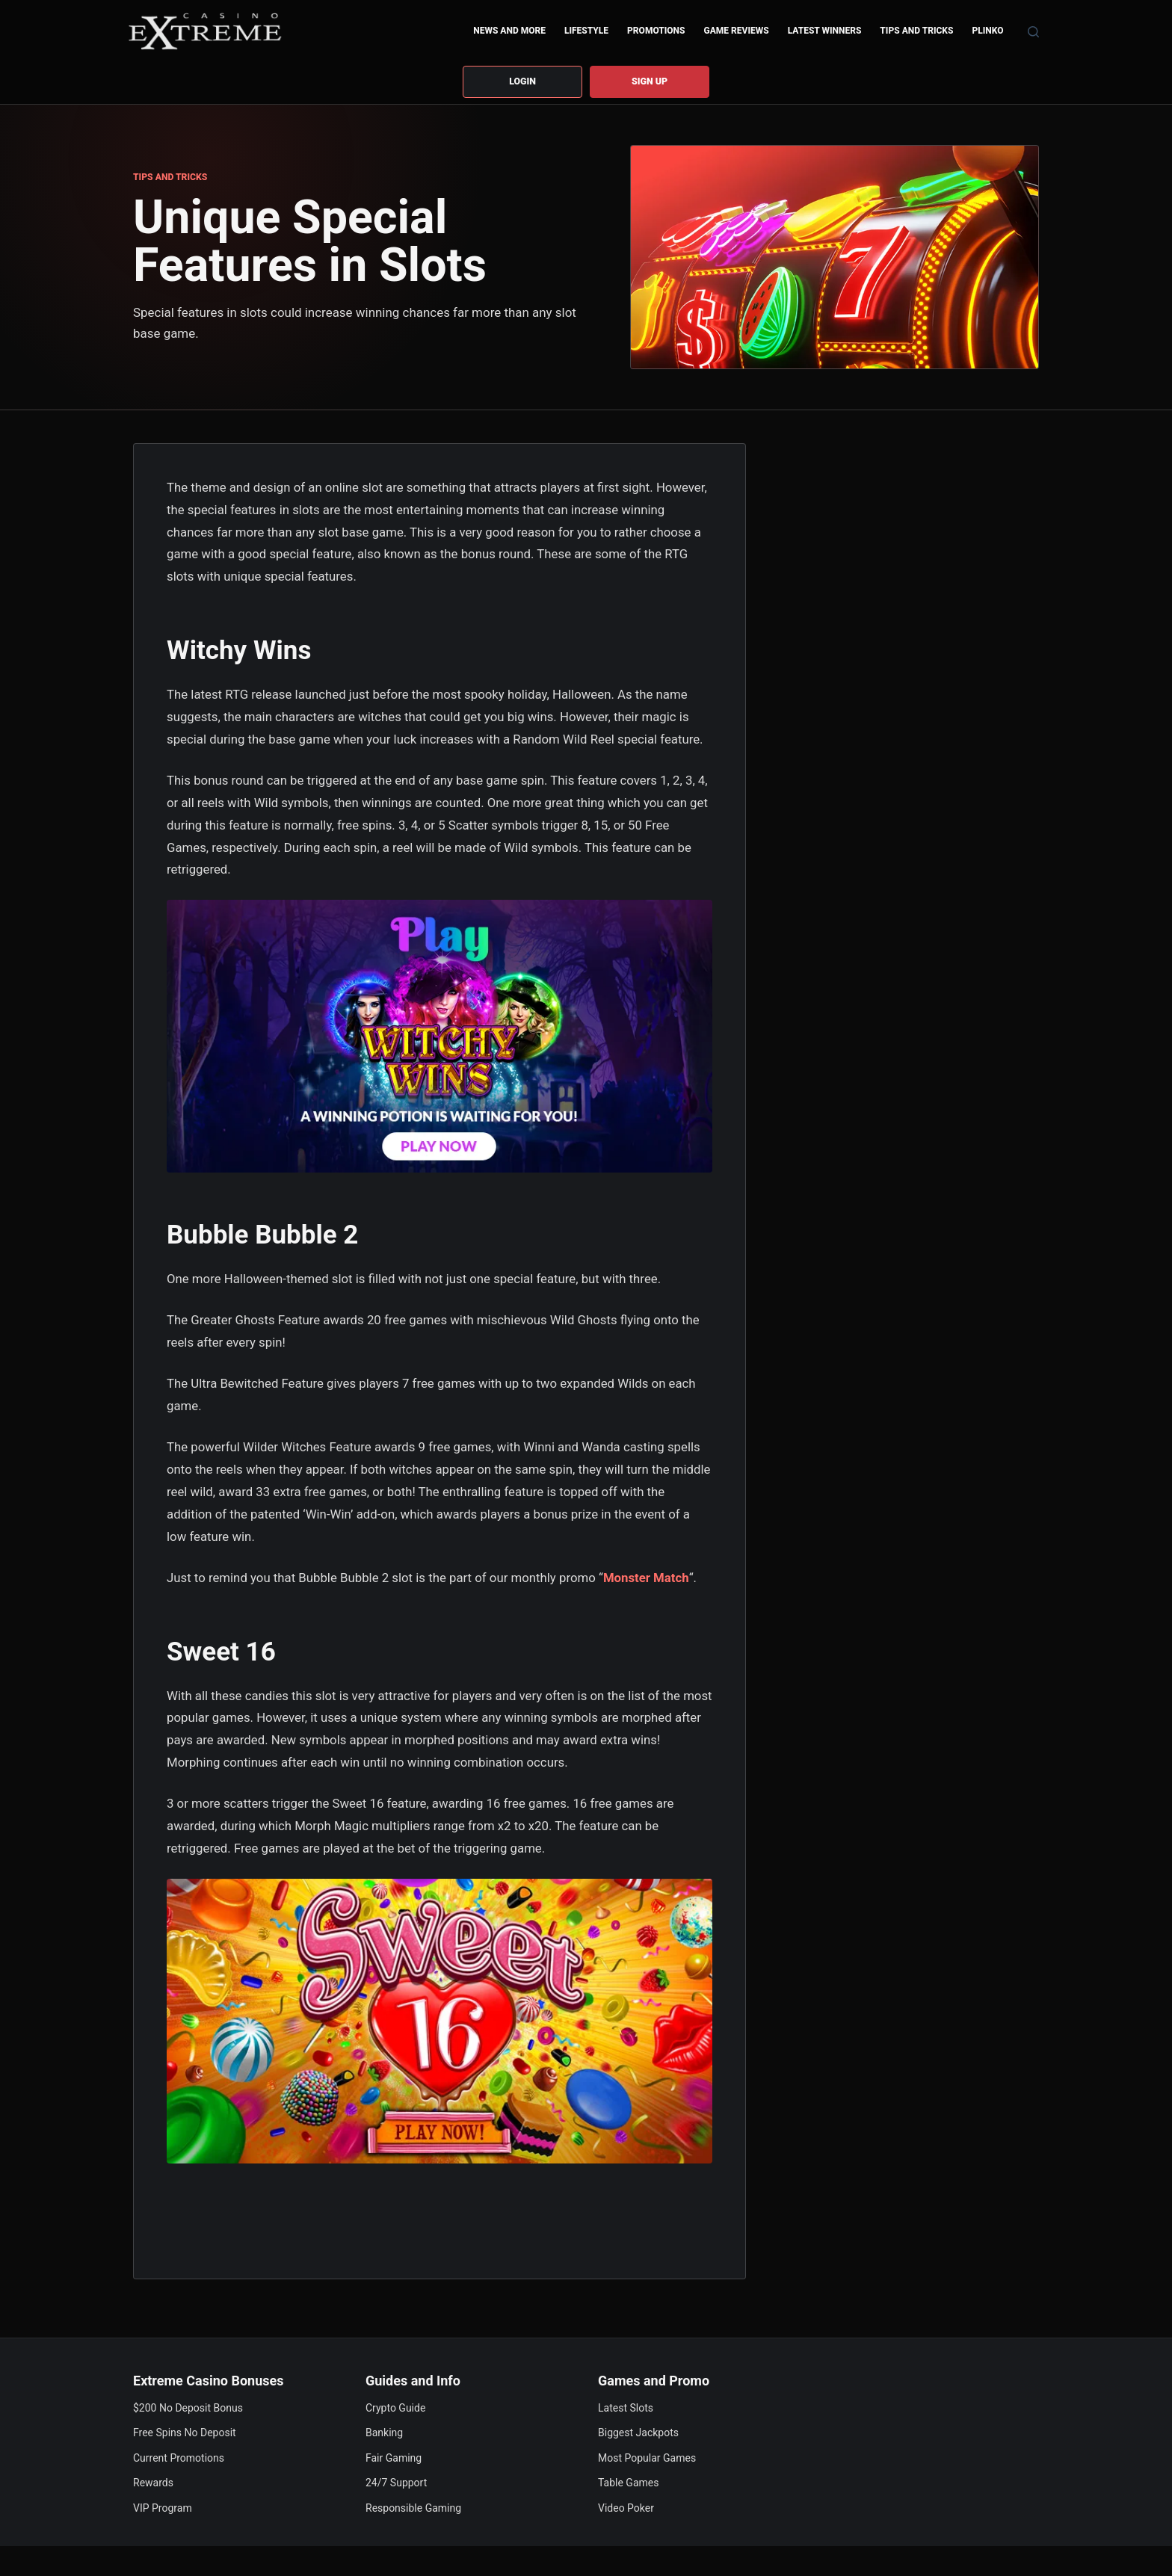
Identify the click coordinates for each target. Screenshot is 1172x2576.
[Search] (1033, 31)
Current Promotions (178, 2458)
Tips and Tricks (916, 30)
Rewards (153, 2483)
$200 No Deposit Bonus (188, 2408)
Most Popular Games (647, 2458)
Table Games (628, 2483)
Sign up (649, 81)
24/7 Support (396, 2483)
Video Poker (626, 2508)
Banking (384, 2433)
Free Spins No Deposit (184, 2433)
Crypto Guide (395, 2408)
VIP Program (162, 2508)
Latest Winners (825, 30)
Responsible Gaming (413, 2508)
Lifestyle (586, 30)
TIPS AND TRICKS (170, 178)
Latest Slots (625, 2408)
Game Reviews (736, 30)
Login (522, 81)
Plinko (987, 30)
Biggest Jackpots (638, 2433)
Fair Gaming (394, 2458)
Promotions (656, 30)
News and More (509, 30)
